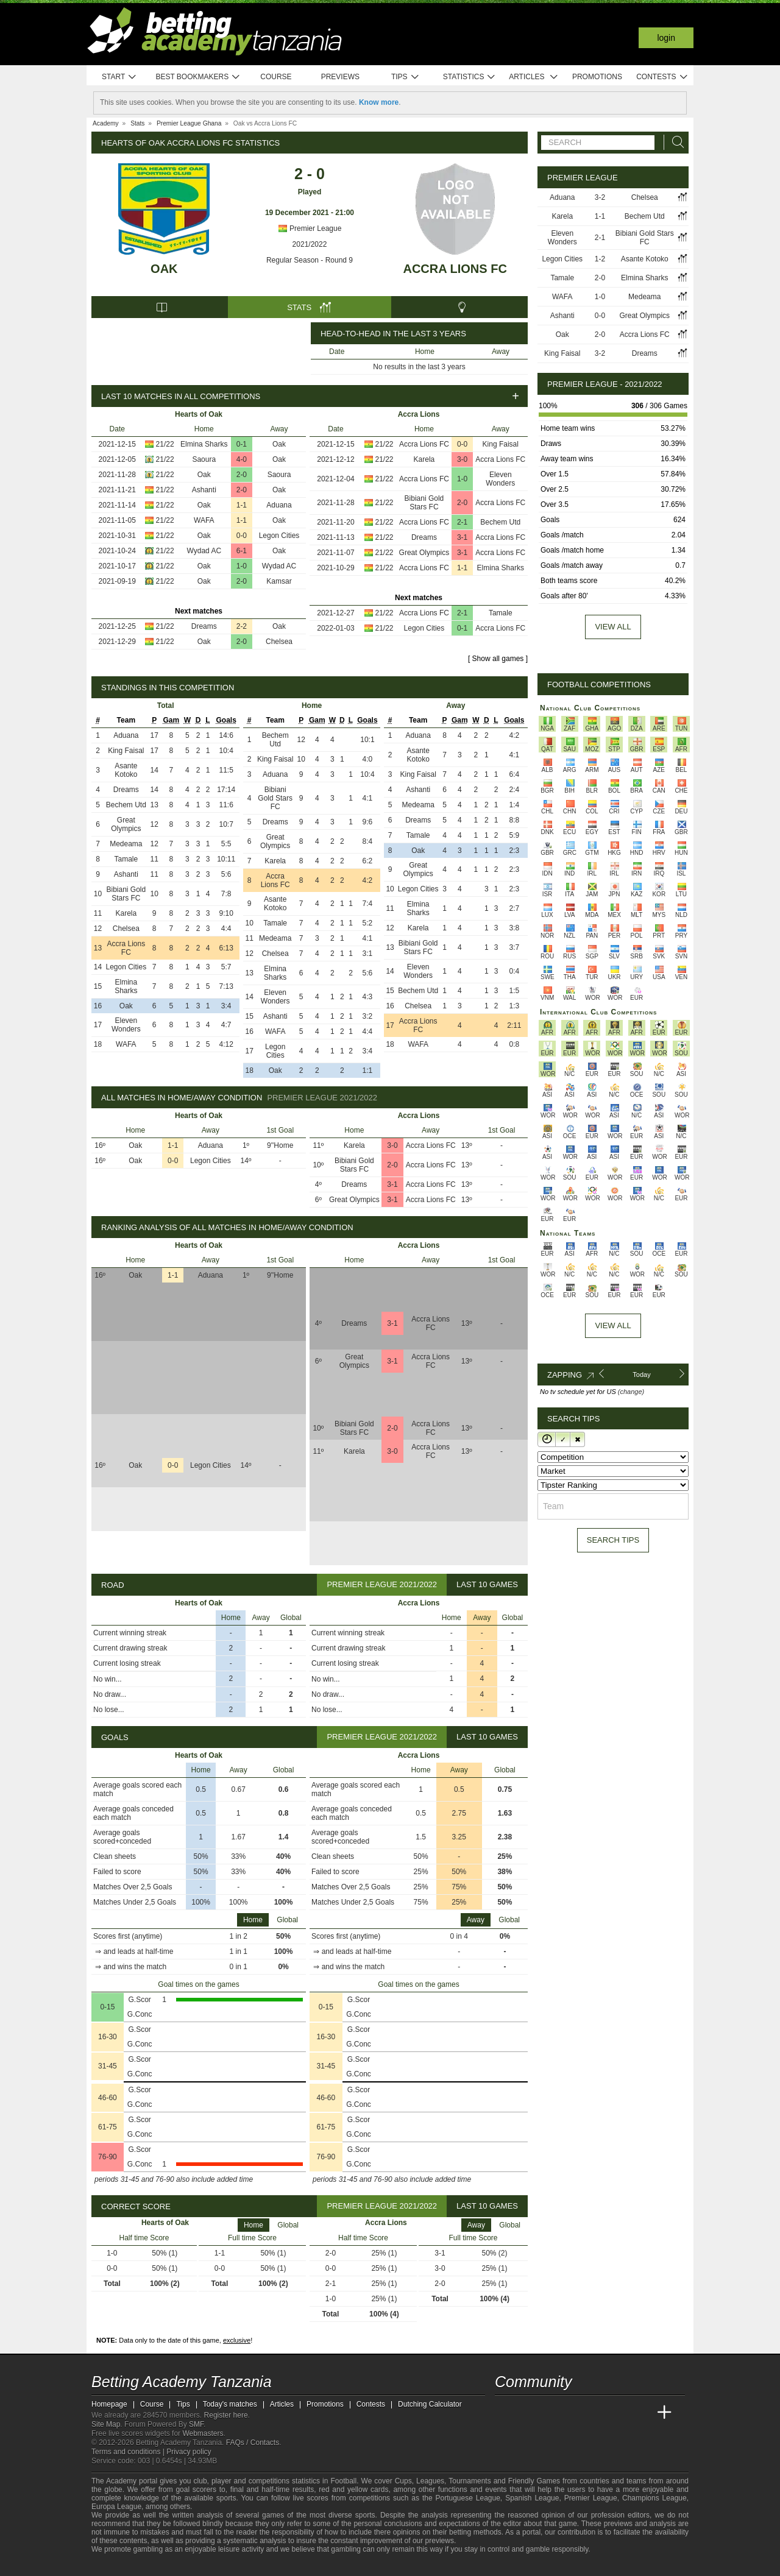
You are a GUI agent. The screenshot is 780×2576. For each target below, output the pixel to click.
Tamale (500, 613)
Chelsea (279, 641)
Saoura (204, 459)
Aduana (278, 505)
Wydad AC (203, 551)
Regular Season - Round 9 (309, 260)
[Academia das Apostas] (527, 2412)
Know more (379, 102)
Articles (533, 77)
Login (666, 38)
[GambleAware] (119, 2565)
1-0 (241, 566)
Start (119, 77)
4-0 (241, 459)
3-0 (462, 459)
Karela (424, 459)
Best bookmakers (197, 77)
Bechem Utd (500, 522)
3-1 (462, 537)
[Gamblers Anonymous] (221, 2565)
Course (275, 77)
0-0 (241, 535)
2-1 (462, 522)
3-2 (600, 197)
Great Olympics (424, 552)
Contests (662, 77)
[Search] (675, 142)
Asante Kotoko (126, 770)
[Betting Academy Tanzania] (505, 2412)
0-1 (241, 444)
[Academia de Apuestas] (596, 2412)
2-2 (241, 626)
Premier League (310, 228)
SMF (196, 2424)
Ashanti (204, 490)
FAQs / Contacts (252, 2442)
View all (613, 626)
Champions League (654, 2498)
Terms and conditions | (128, 2451)
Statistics (469, 77)
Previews (340, 77)
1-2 (600, 259)
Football (343, 2481)
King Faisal (501, 444)
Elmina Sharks (203, 444)
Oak (164, 268)
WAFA (204, 520)
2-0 (241, 474)
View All (613, 1325)
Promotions (597, 77)
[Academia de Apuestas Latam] (619, 2412)
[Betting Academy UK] (641, 2412)
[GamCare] (188, 2565)
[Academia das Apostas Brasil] (551, 2412)
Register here (226, 2415)
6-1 (241, 551)
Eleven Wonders (500, 478)
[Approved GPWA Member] (164, 2565)
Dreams (204, 626)
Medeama (126, 844)
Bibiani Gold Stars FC (424, 502)
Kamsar (278, 581)
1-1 (241, 505)
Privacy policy (188, 2451)
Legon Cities (279, 535)
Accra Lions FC (454, 268)
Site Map (105, 2424)
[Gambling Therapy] (204, 2565)
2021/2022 (309, 244)
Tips (405, 77)
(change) (631, 1391)
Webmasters (202, 2433)
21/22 (165, 444)
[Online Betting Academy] (573, 2412)
